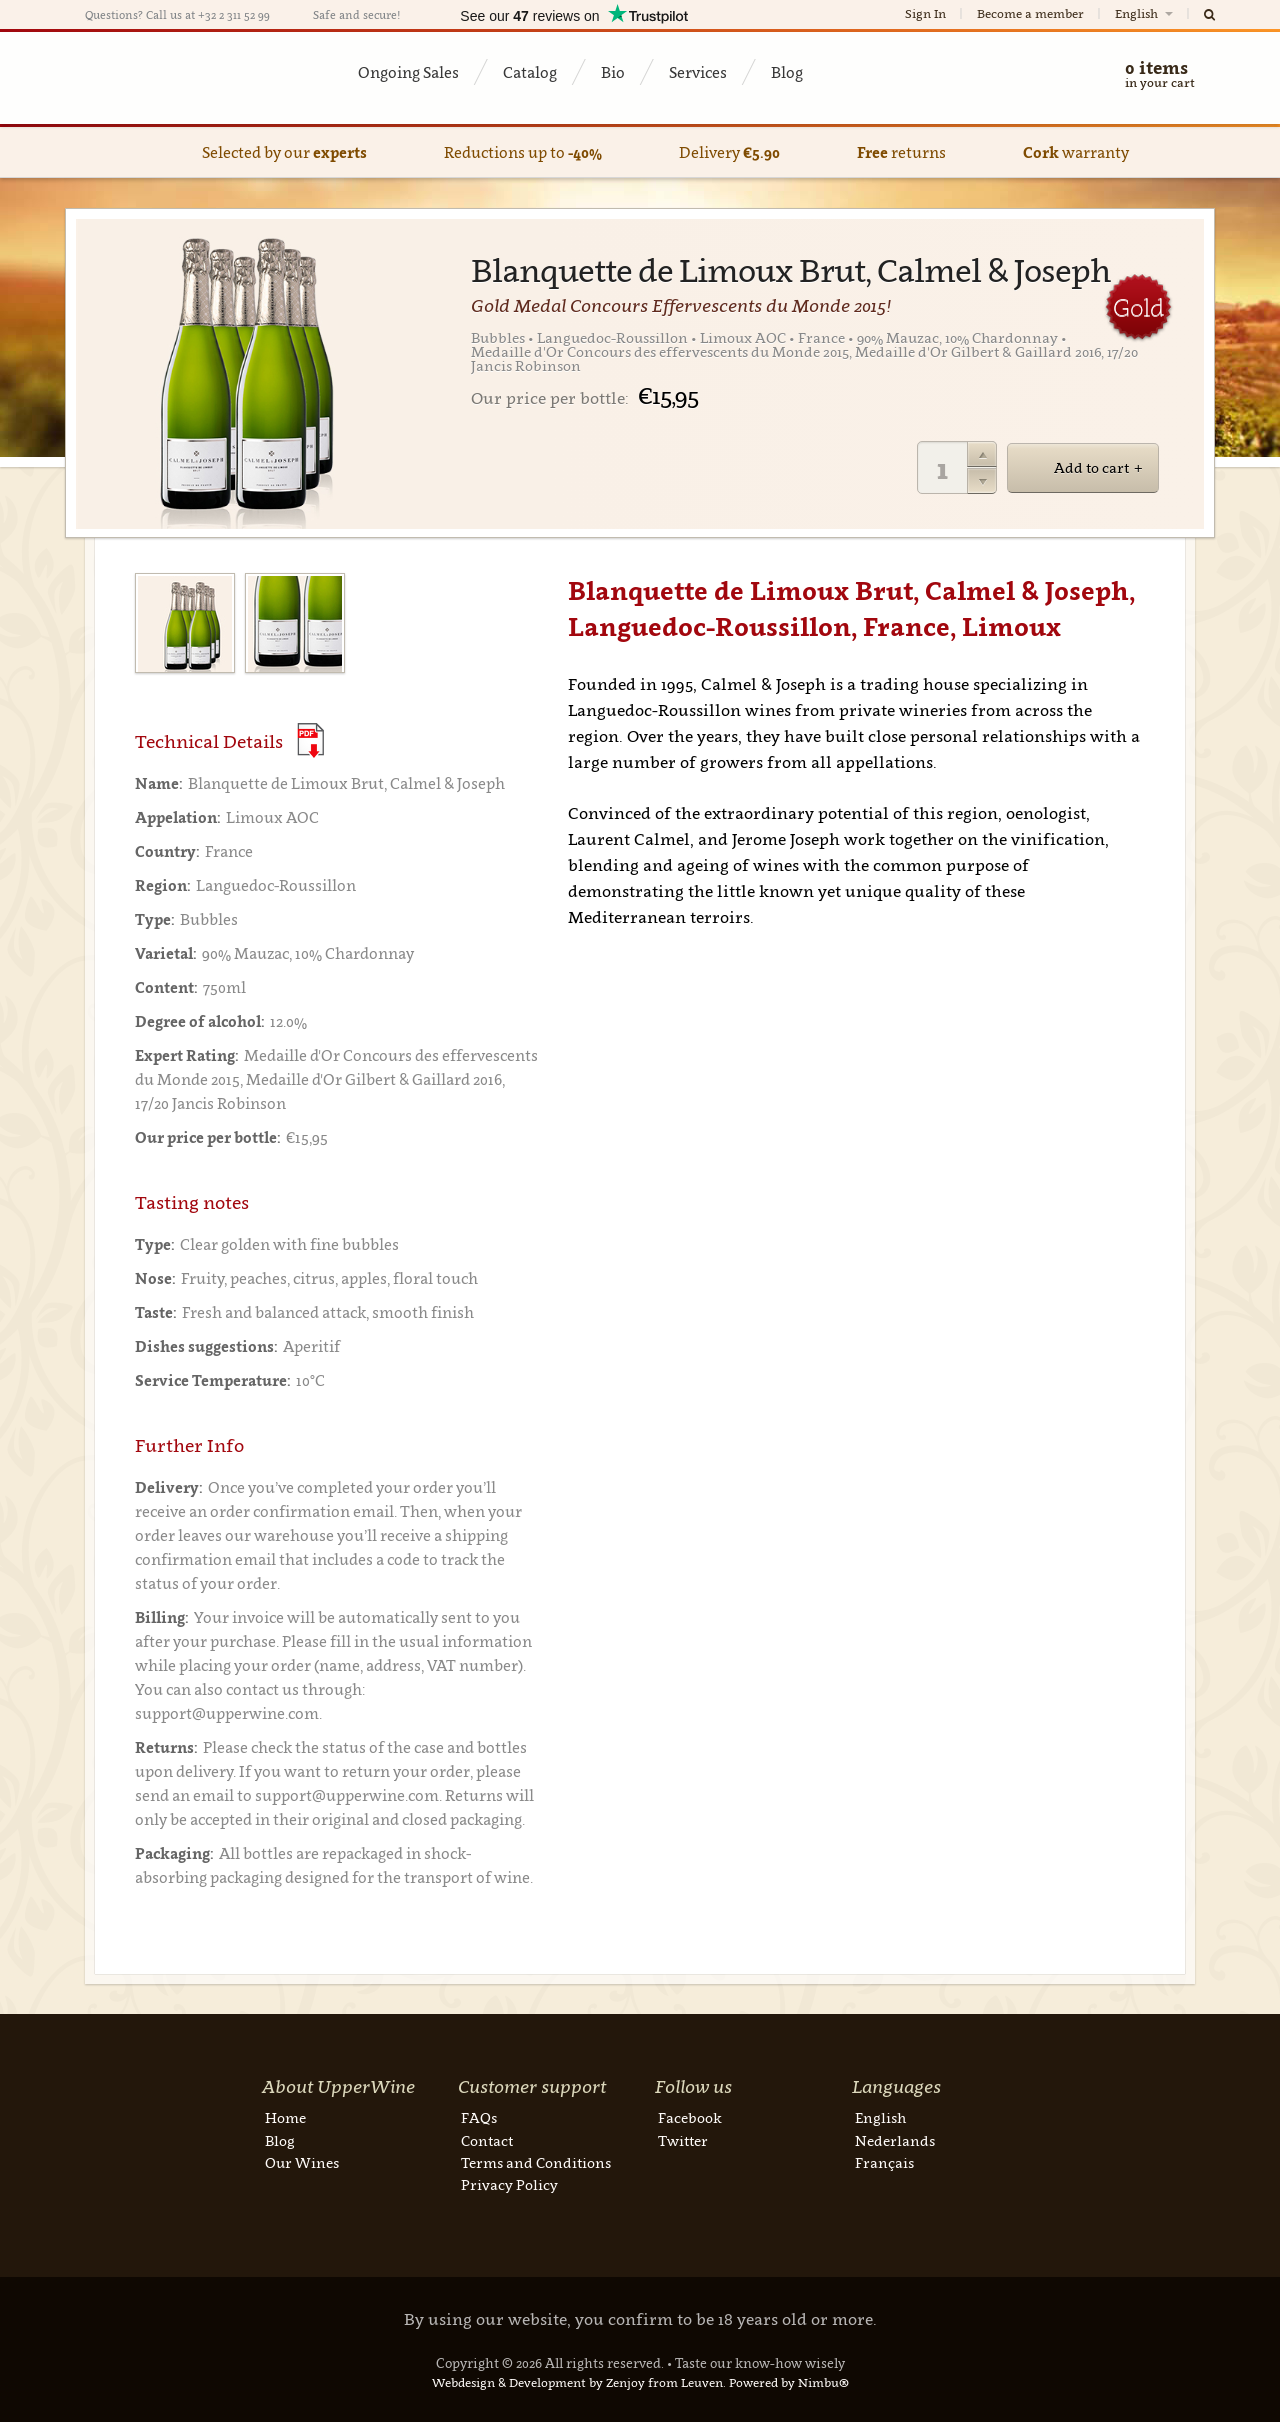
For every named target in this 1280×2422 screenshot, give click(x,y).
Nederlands (895, 2140)
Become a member (1030, 13)
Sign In (925, 13)
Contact (487, 2140)
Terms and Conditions (536, 2162)
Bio (613, 72)
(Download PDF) (310, 740)
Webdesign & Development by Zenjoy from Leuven (577, 2382)
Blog (787, 72)
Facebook (690, 2117)
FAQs (479, 2117)
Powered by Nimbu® (789, 2382)
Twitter (683, 2140)
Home (285, 2117)
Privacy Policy (509, 2184)
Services (698, 72)
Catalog (530, 72)
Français (884, 2162)
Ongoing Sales (408, 72)
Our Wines (302, 2162)
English (1145, 13)
